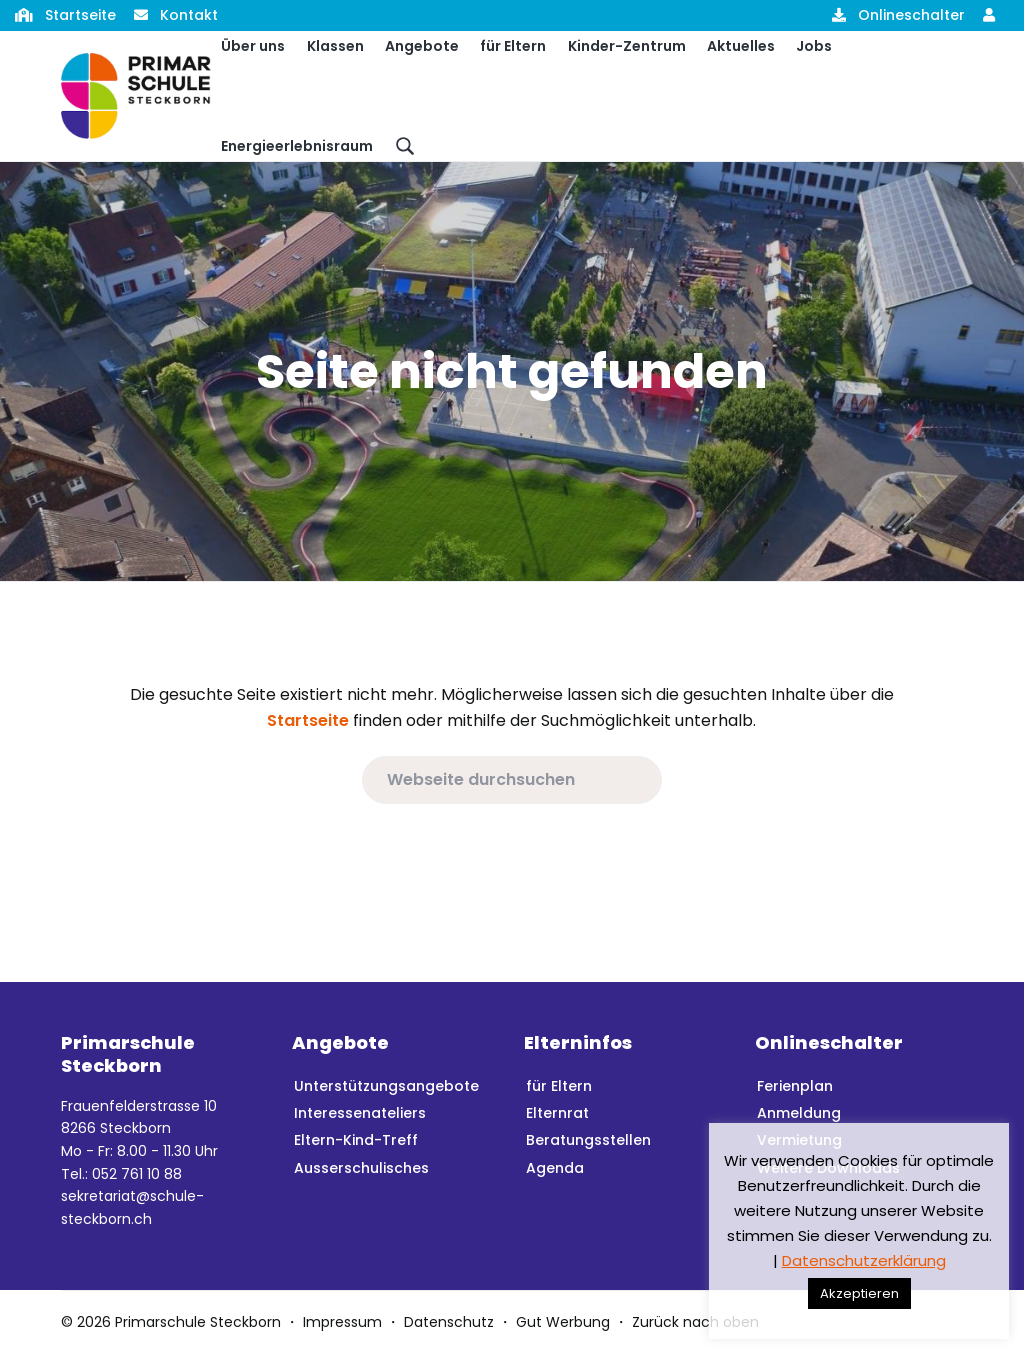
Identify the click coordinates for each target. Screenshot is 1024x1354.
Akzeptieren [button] (859, 1293)
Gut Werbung (563, 1322)
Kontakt (189, 15)
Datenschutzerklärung (864, 1260)
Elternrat (557, 1113)
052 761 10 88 (137, 1174)
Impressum (342, 1322)
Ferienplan (795, 1086)
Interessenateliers (360, 1113)
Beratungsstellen (588, 1140)
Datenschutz (449, 1322)
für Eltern (559, 1086)
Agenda (555, 1168)
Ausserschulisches (361, 1168)
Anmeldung (799, 1113)
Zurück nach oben (695, 1322)
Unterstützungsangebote (386, 1086)
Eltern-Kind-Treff (356, 1140)
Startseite (80, 15)
